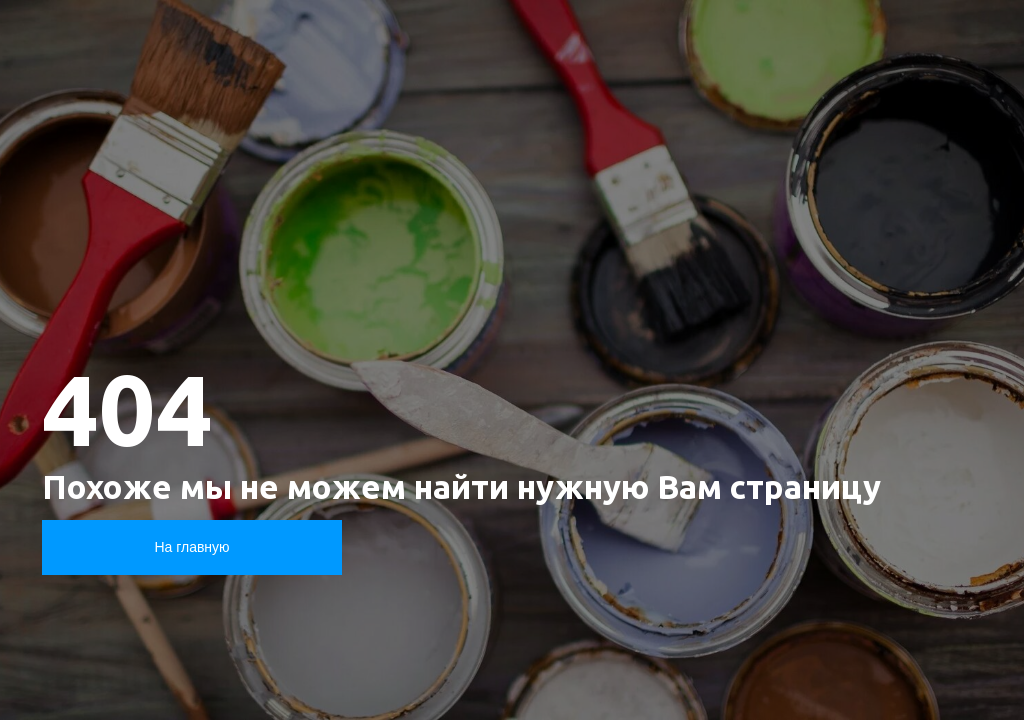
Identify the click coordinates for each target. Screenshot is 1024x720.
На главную (191, 547)
